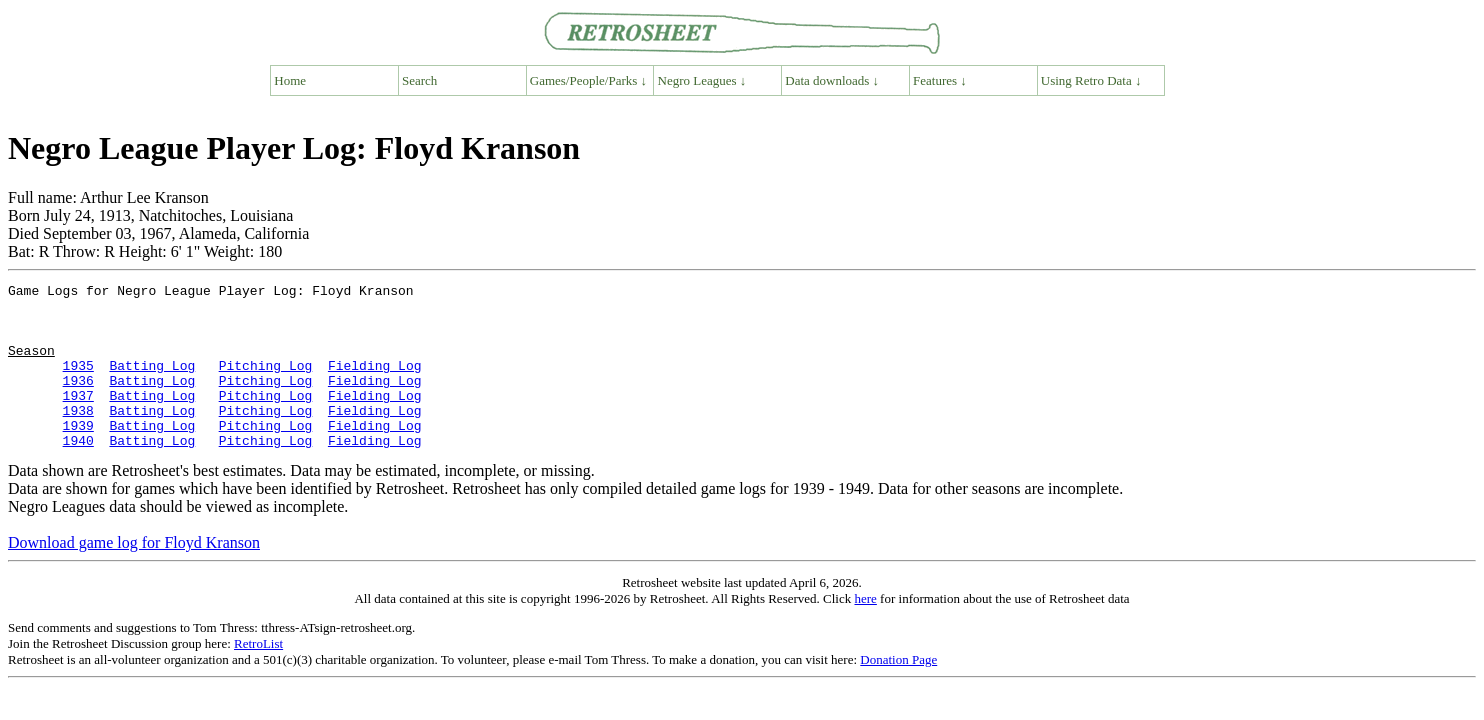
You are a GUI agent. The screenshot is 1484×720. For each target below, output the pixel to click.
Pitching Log (266, 383)
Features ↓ (940, 80)
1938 (78, 437)
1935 (78, 383)
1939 (78, 455)
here (865, 631)
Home (290, 80)
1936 (78, 401)
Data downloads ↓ (832, 80)
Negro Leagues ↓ (702, 80)
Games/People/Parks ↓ (588, 80)
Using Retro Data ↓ (1091, 80)
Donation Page (898, 692)
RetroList (258, 676)
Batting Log (152, 383)
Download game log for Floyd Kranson (134, 575)
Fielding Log (375, 383)
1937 (78, 419)
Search (419, 80)
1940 (78, 473)
